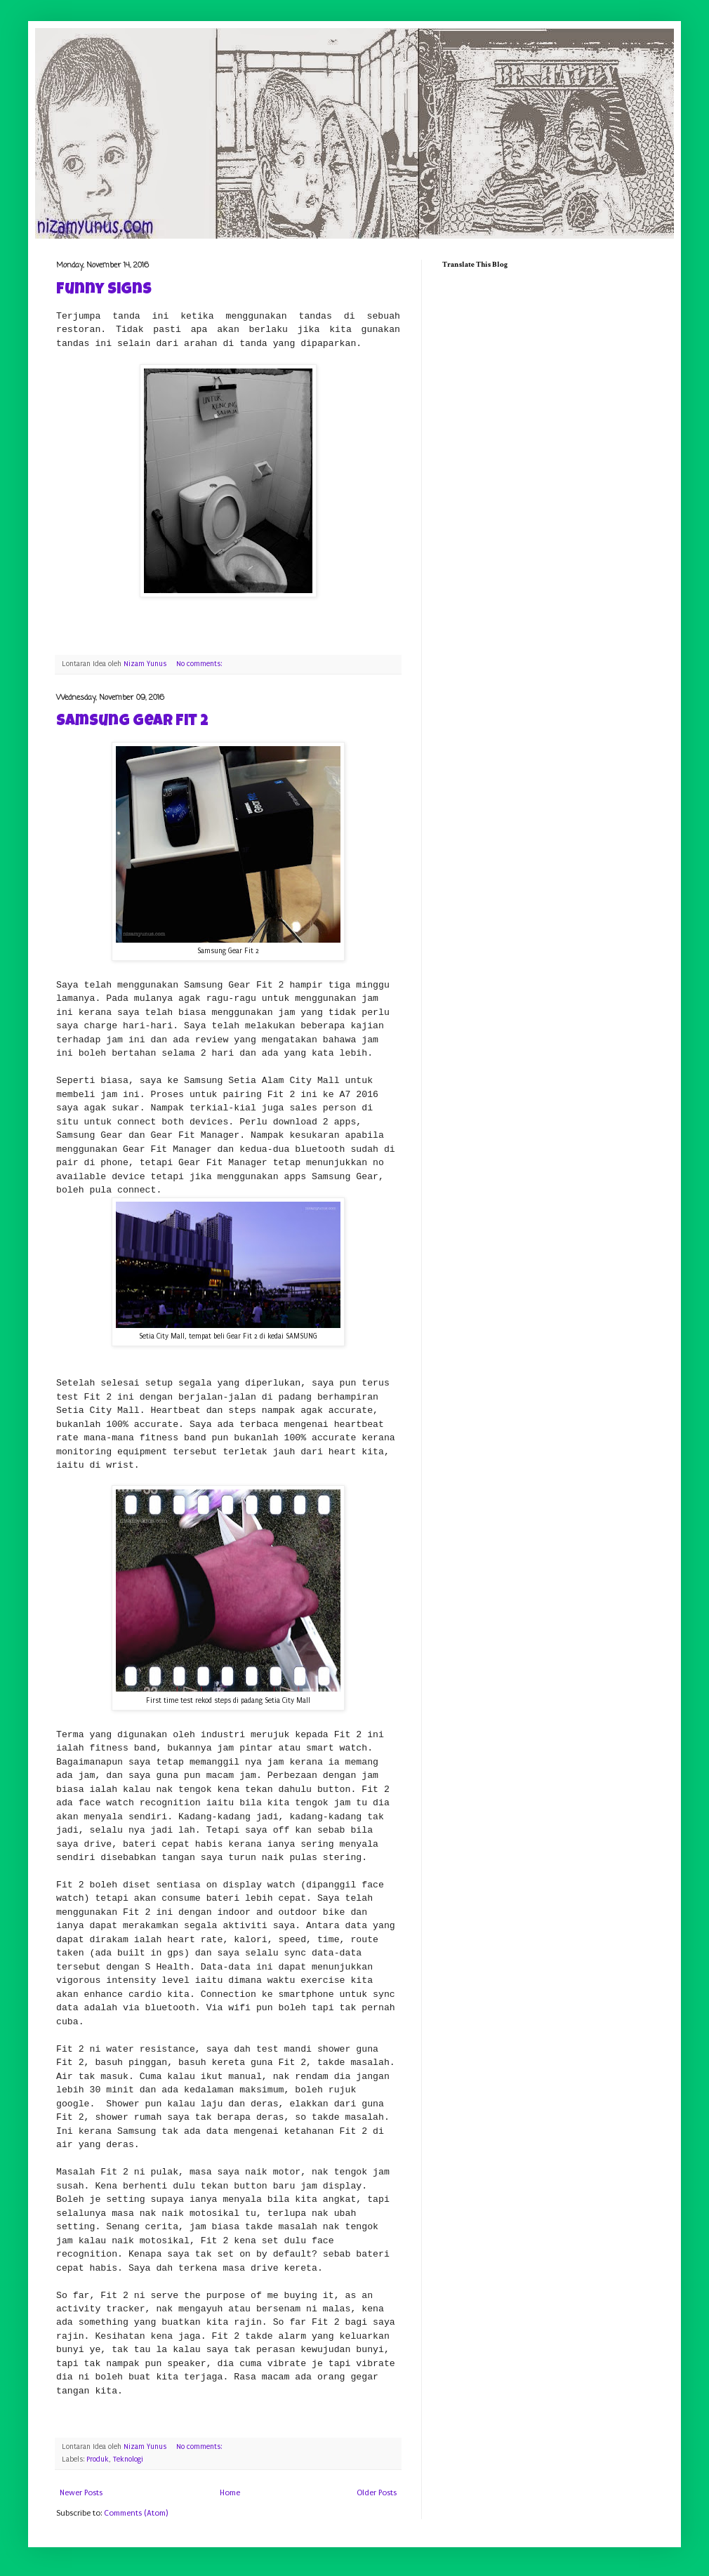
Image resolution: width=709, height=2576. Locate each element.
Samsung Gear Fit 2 (132, 722)
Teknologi (128, 2459)
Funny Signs (104, 290)
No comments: (200, 664)
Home (230, 2492)
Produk (97, 2459)
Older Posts (377, 2492)
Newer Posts (81, 2492)
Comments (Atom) (136, 2513)
